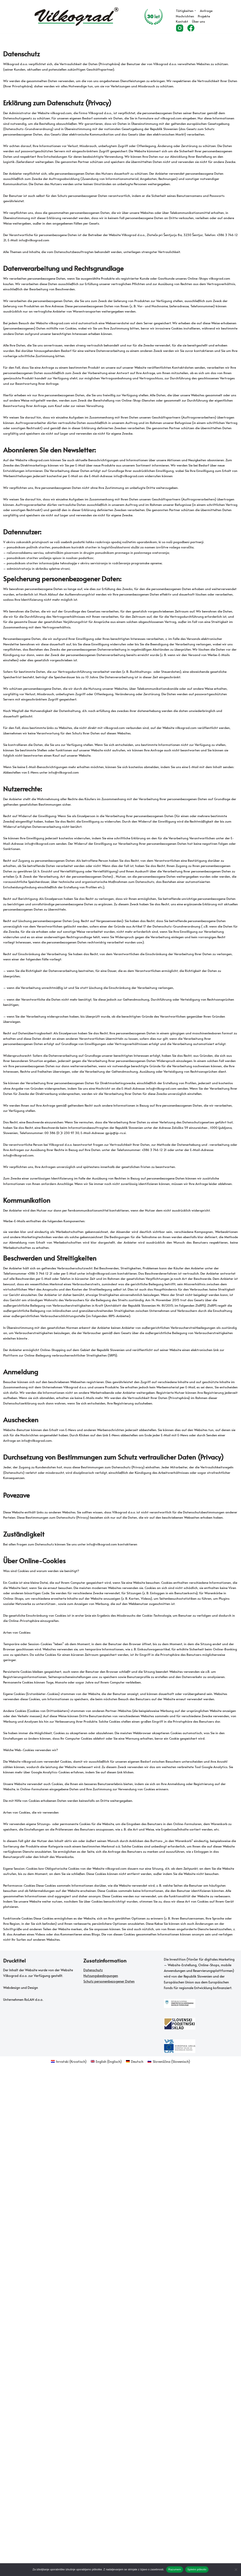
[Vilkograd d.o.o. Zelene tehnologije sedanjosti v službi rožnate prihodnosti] (102, 17)
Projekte (204, 16)
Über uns (198, 21)
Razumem (174, 2569)
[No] (236, 2569)
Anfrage (206, 10)
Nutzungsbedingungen (100, 2495)
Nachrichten (185, 16)
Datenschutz (93, 2489)
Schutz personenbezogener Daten (109, 2500)
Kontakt (182, 21)
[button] (195, 11)
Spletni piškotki (196, 2569)
